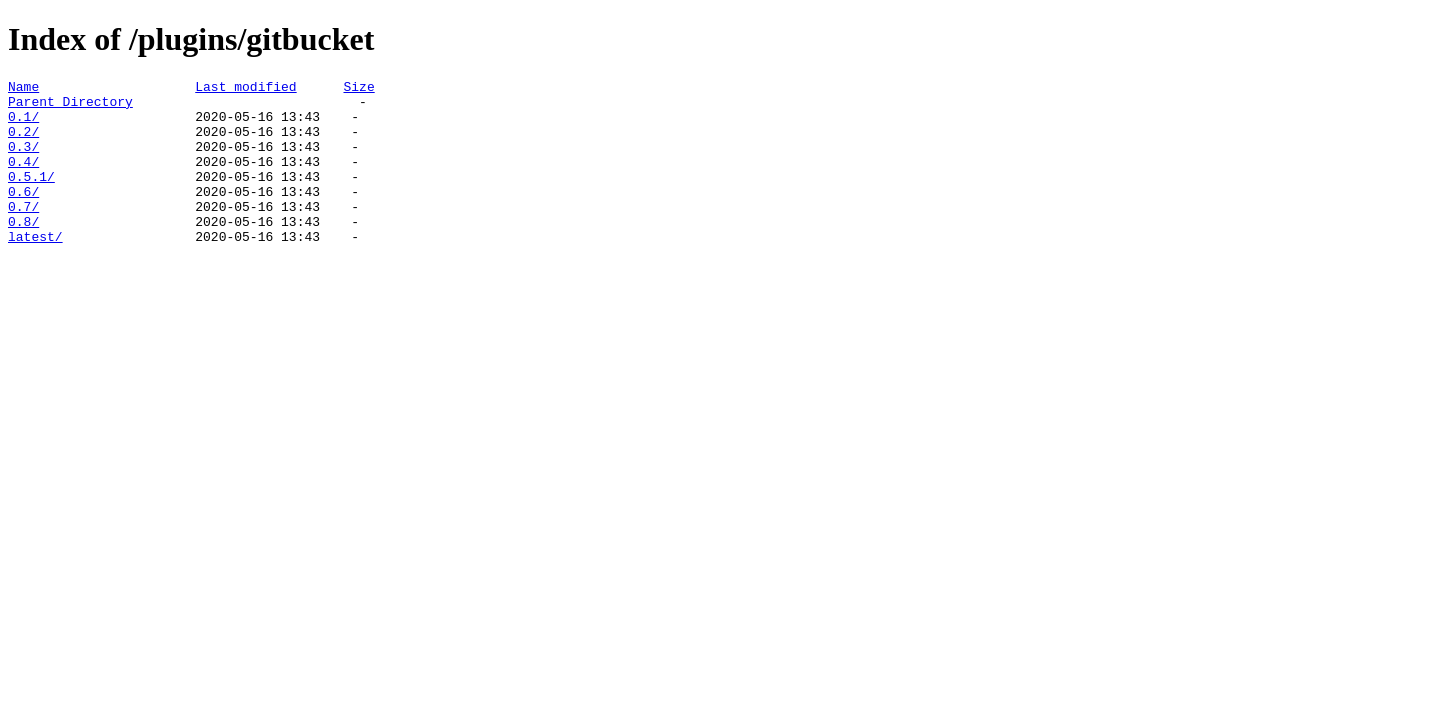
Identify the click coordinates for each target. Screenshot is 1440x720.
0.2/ (23, 143)
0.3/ (23, 161)
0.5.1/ (31, 197)
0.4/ (23, 179)
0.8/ (23, 251)
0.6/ (23, 215)
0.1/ (23, 125)
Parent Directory (70, 107)
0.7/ (23, 233)
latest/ (35, 269)
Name (23, 89)
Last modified (245, 89)
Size (358, 89)
